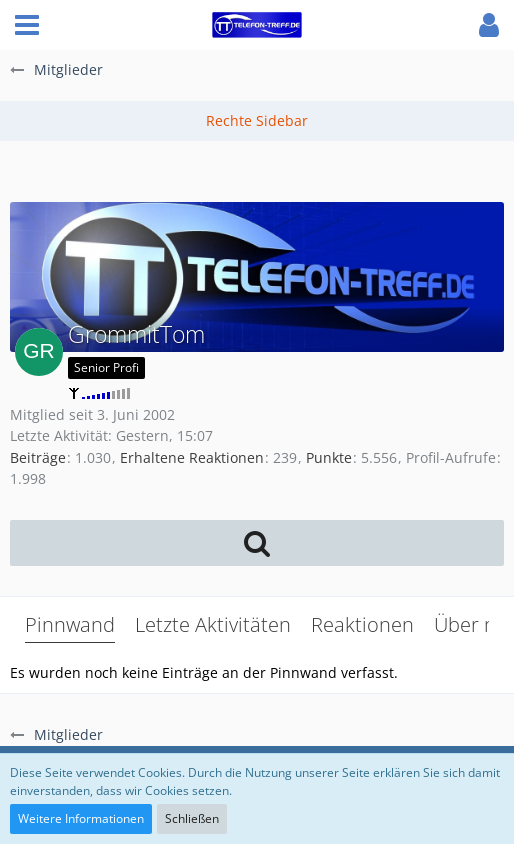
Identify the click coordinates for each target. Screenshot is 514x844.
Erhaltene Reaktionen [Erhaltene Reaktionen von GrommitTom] (192, 457)
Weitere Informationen (81, 818)
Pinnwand (70, 624)
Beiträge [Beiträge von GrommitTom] (38, 457)
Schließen (192, 818)
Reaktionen (362, 624)
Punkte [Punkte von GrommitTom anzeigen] (329, 457)
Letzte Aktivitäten (213, 624)
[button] (27, 25)
